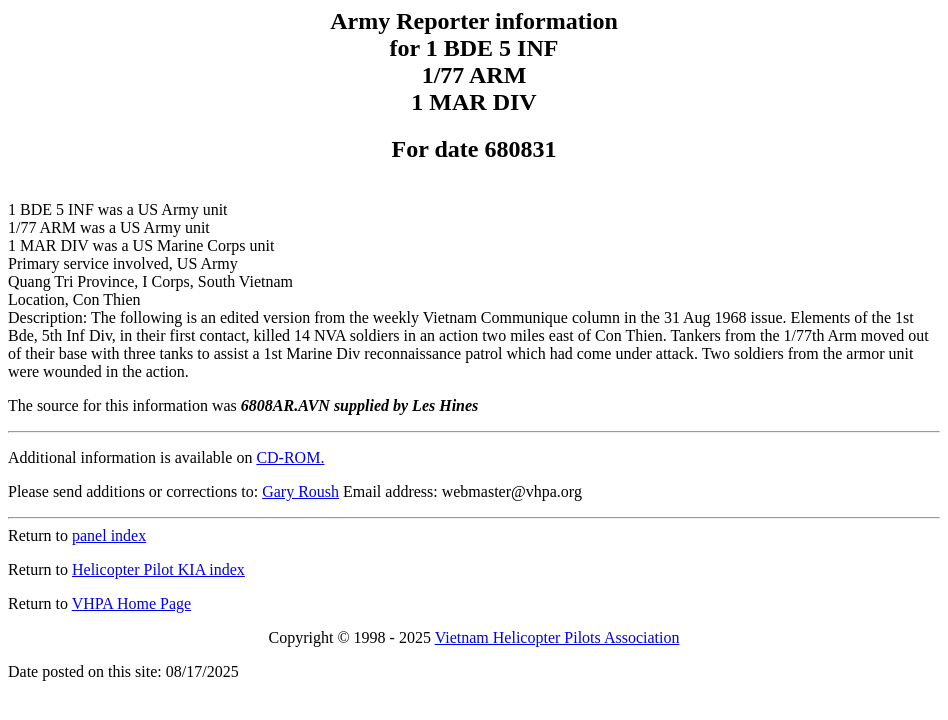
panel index (109, 535)
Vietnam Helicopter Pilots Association (557, 637)
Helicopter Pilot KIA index (158, 569)
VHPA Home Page (131, 603)
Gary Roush (300, 491)
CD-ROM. (290, 457)
